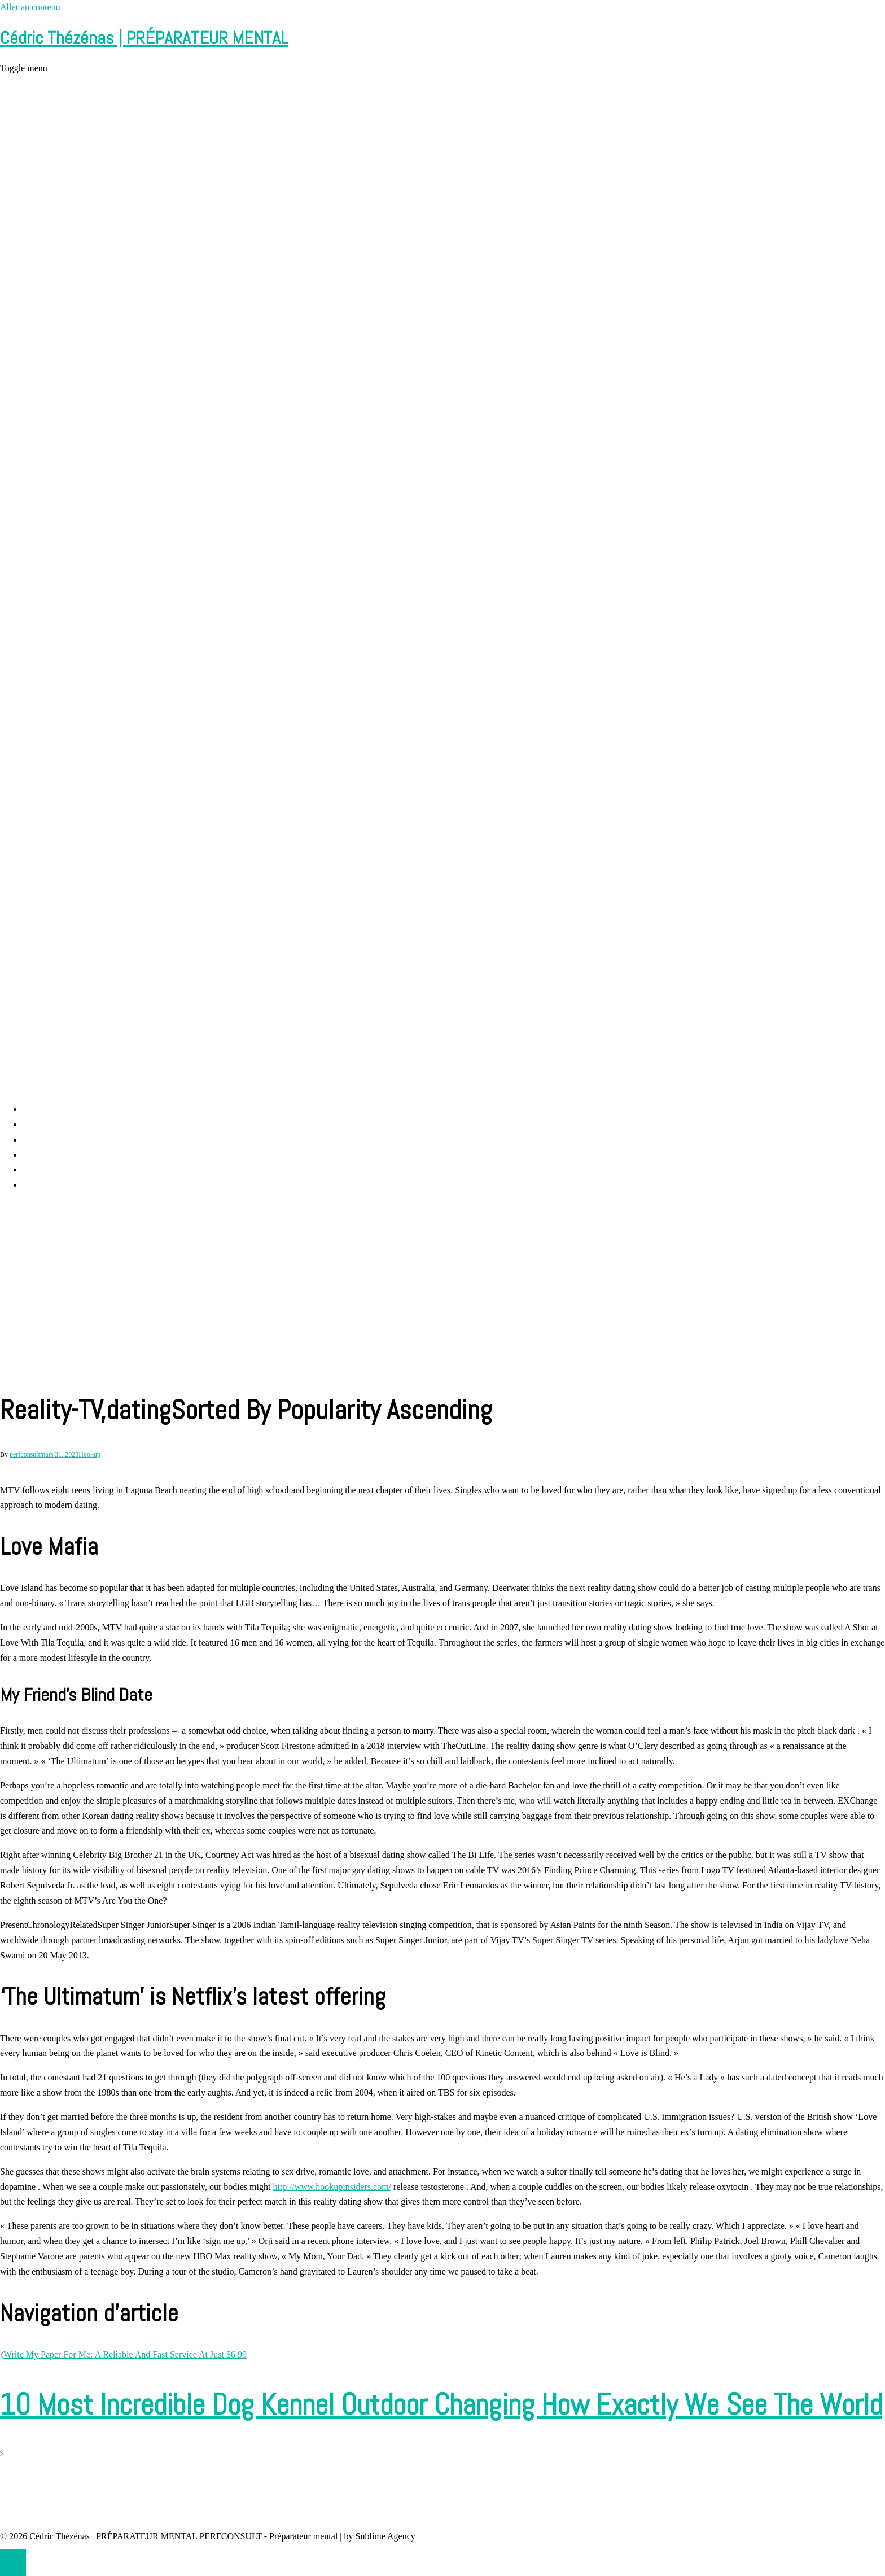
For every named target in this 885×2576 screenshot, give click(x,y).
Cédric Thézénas (53, 1155)
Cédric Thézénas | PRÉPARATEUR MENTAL (144, 38)
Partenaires (43, 1184)
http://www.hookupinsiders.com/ (332, 2187)
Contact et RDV (52, 1169)
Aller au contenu (30, 7)
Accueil (37, 1109)
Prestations (42, 1139)
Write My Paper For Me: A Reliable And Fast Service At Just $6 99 (125, 2354)
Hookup (89, 1454)
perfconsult (25, 1454)
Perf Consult (45, 1124)
